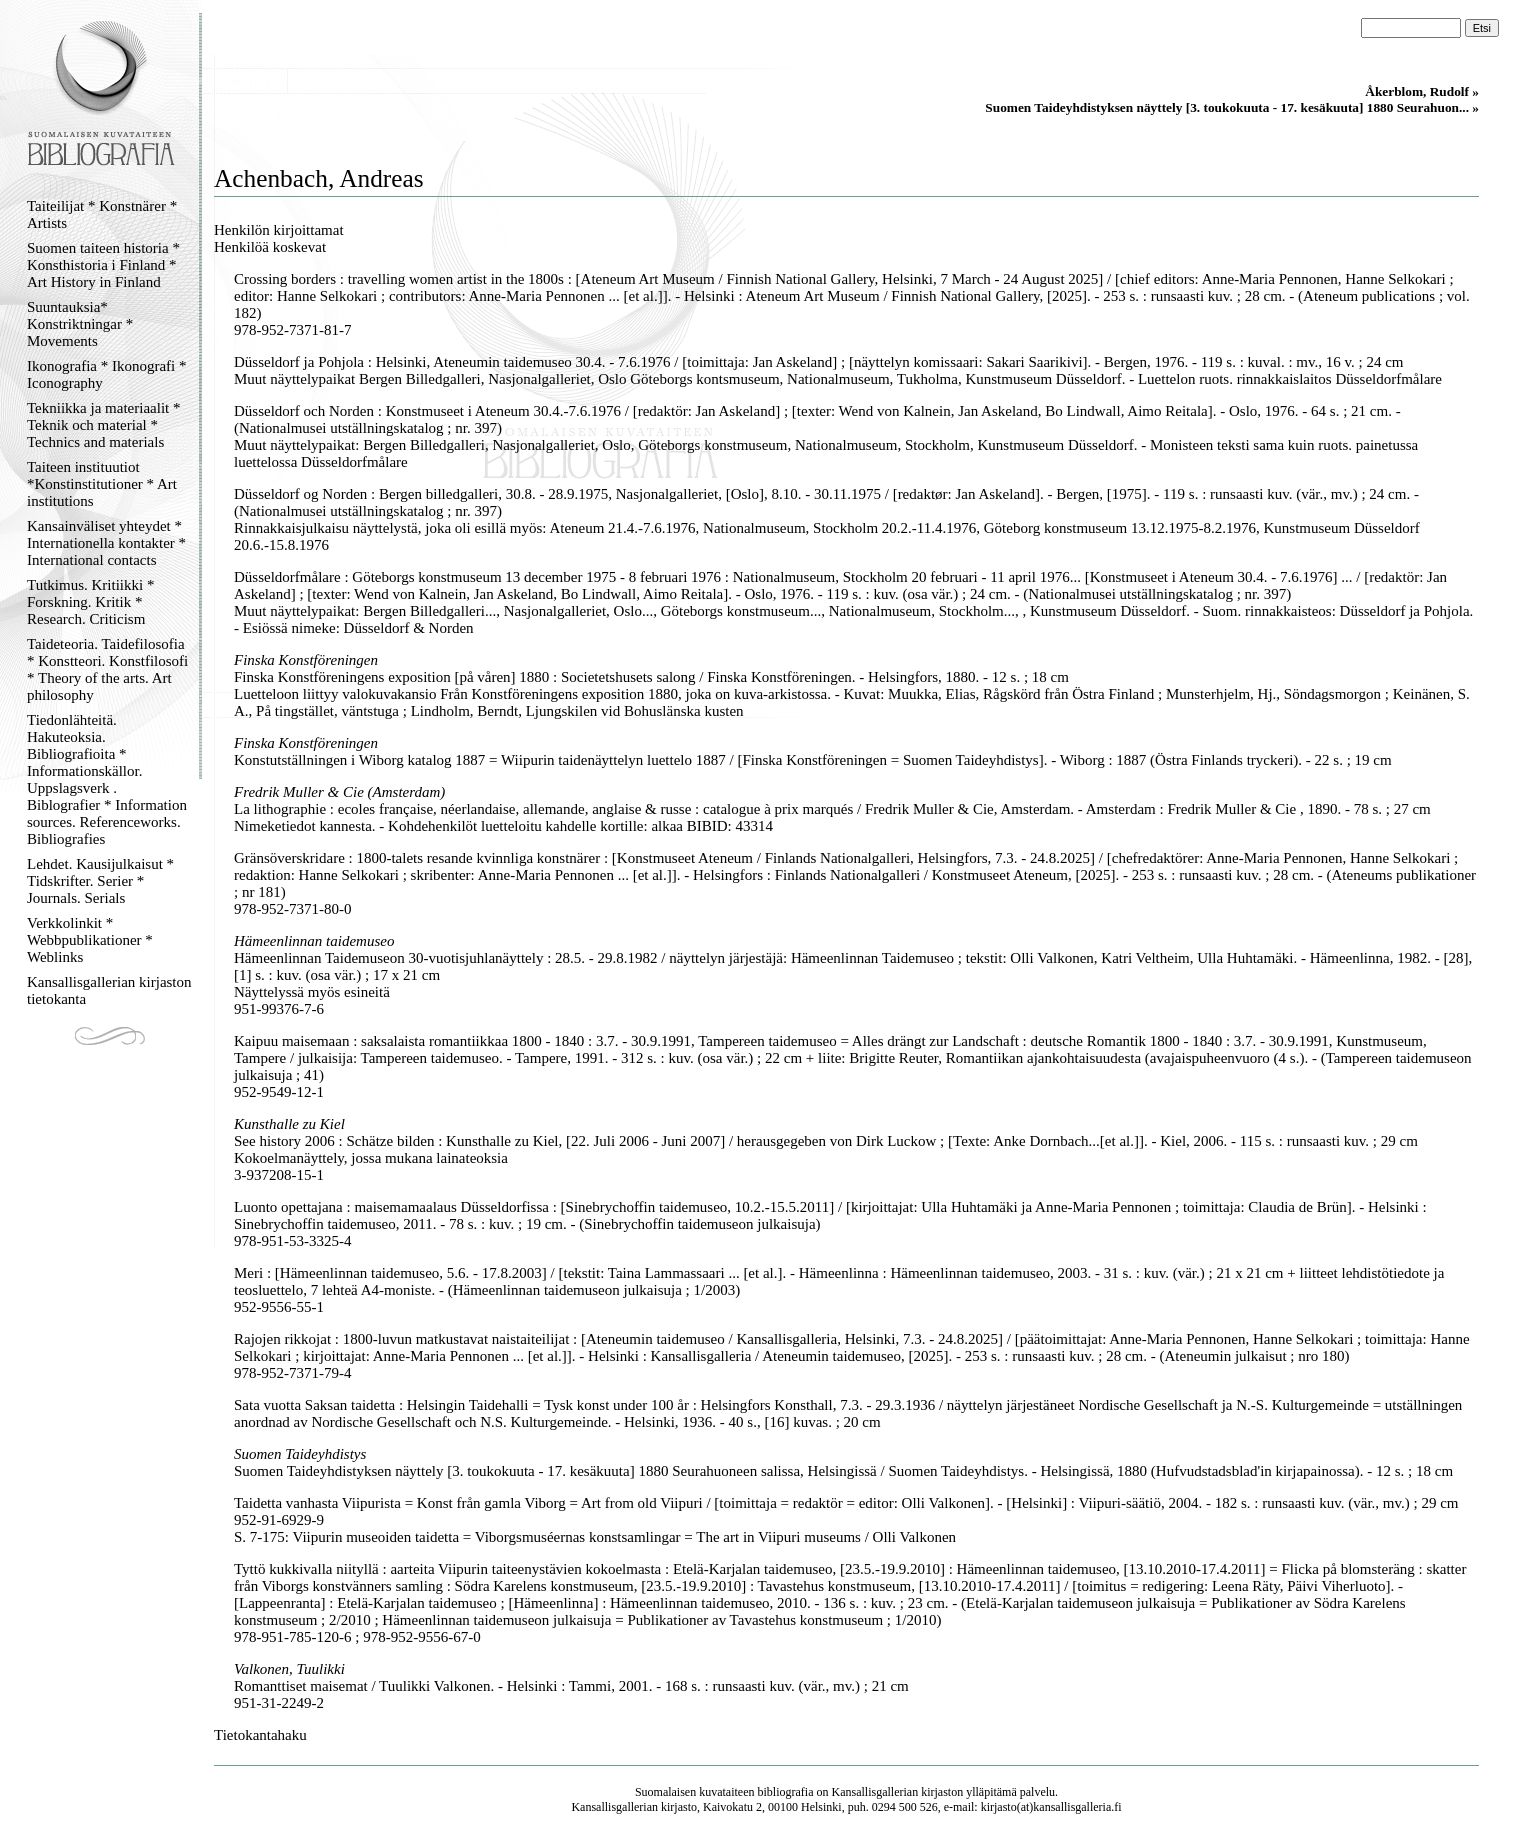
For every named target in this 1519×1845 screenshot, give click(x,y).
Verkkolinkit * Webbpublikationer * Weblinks (90, 940)
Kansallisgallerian (875, 1792)
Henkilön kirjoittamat (279, 230)
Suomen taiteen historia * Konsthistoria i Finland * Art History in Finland (103, 265)
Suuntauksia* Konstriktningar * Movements (80, 324)
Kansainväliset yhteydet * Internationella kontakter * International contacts (106, 543)
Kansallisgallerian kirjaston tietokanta (109, 990)
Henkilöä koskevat (270, 247)
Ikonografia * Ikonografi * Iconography (107, 374)
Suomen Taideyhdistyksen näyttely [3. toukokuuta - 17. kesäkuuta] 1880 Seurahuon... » (1232, 107)
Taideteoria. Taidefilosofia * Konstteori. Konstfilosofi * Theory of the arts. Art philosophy (107, 669)
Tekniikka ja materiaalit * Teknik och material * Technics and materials (103, 425)
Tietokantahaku (260, 1735)
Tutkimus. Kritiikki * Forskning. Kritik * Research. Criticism (90, 602)
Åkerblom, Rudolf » (1422, 91)
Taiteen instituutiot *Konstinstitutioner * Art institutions (102, 484)
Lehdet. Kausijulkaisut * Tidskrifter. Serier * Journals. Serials (100, 881)
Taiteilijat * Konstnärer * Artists (102, 214)
